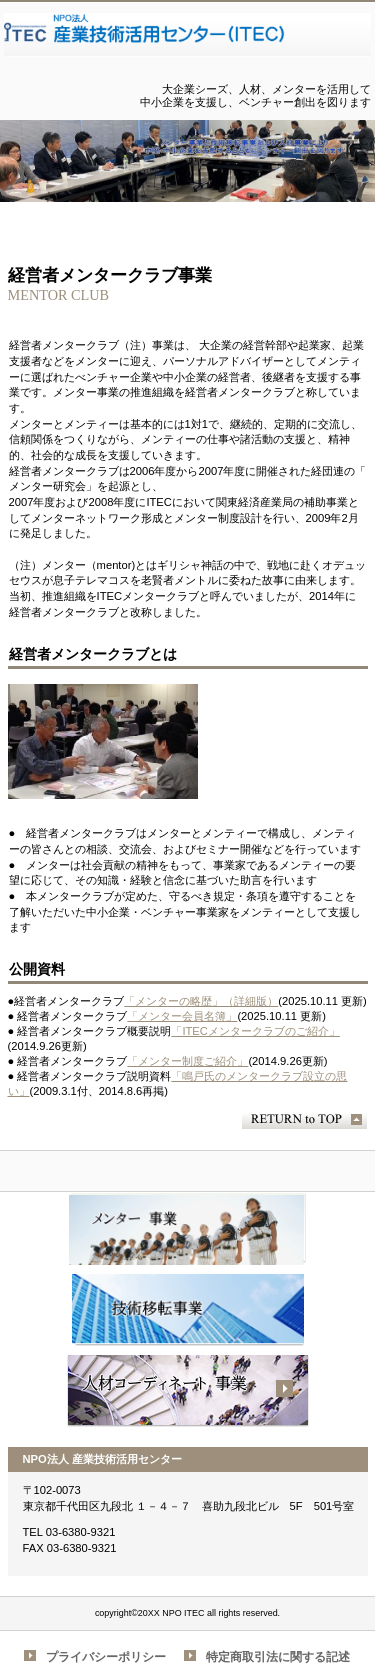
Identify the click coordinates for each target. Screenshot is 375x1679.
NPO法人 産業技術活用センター (188, 43)
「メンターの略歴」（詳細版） (201, 1001)
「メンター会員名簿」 (182, 1016)
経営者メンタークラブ (188, 1229)
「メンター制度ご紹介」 (187, 1061)
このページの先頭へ (304, 1119)
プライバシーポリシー (106, 1657)
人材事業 (188, 1391)
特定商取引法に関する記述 (278, 1657)
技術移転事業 (188, 1310)
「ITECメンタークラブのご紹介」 (255, 1031)
